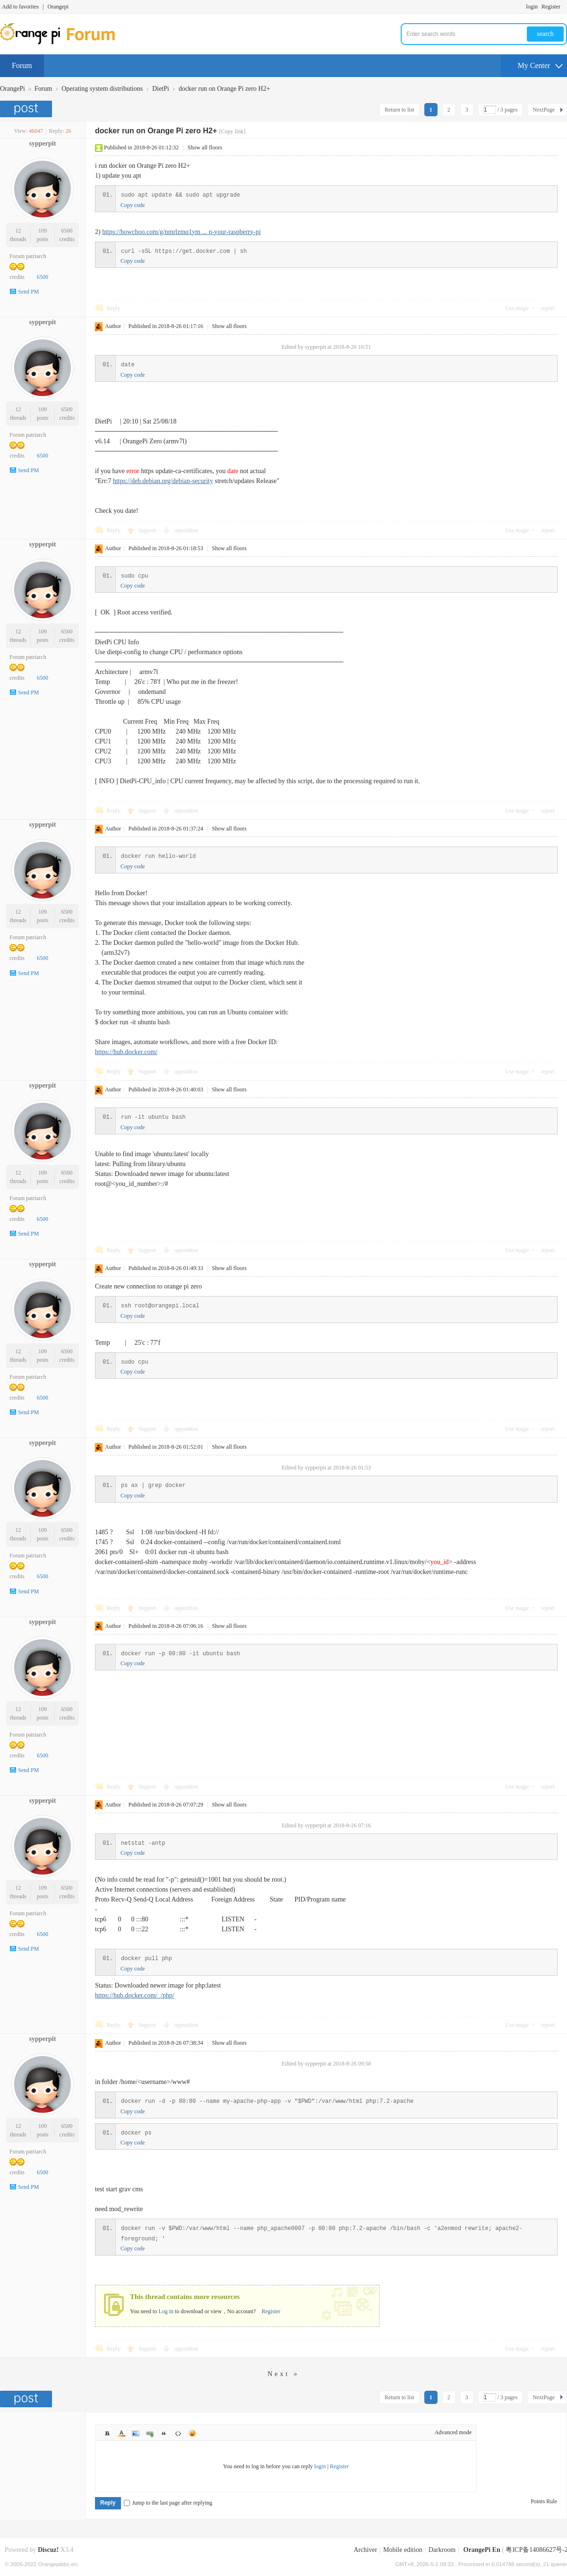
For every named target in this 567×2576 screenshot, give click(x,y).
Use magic (517, 308)
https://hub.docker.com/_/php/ (134, 1995)
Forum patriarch (27, 256)
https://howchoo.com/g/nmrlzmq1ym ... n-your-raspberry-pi (181, 231)
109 (42, 230)
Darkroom (442, 2549)
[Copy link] (232, 131)
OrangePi (12, 88)
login (532, 6)
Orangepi (58, 6)
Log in (165, 2311)
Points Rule (544, 2501)
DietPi (160, 88)
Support (148, 530)
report (548, 308)
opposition (186, 530)
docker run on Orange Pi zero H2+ (224, 88)
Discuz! (48, 2549)
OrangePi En (482, 2549)
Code (178, 2433)
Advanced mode (453, 2432)
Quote (164, 2433)
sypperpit (42, 143)
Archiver (365, 2549)
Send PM (28, 291)
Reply (113, 308)
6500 (67, 230)
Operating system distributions (102, 88)
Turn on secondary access (564, 6)
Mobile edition (402, 2549)
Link (150, 2433)
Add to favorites (20, 6)
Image (135, 2433)
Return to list (399, 109)
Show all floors (205, 147)
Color (121, 2433)
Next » (283, 2373)
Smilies (192, 2433)
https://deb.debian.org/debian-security (163, 480)
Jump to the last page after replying (168, 2502)
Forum (22, 65)
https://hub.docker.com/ (126, 1051)
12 (18, 230)
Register (550, 6)
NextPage (544, 109)
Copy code (132, 205)
